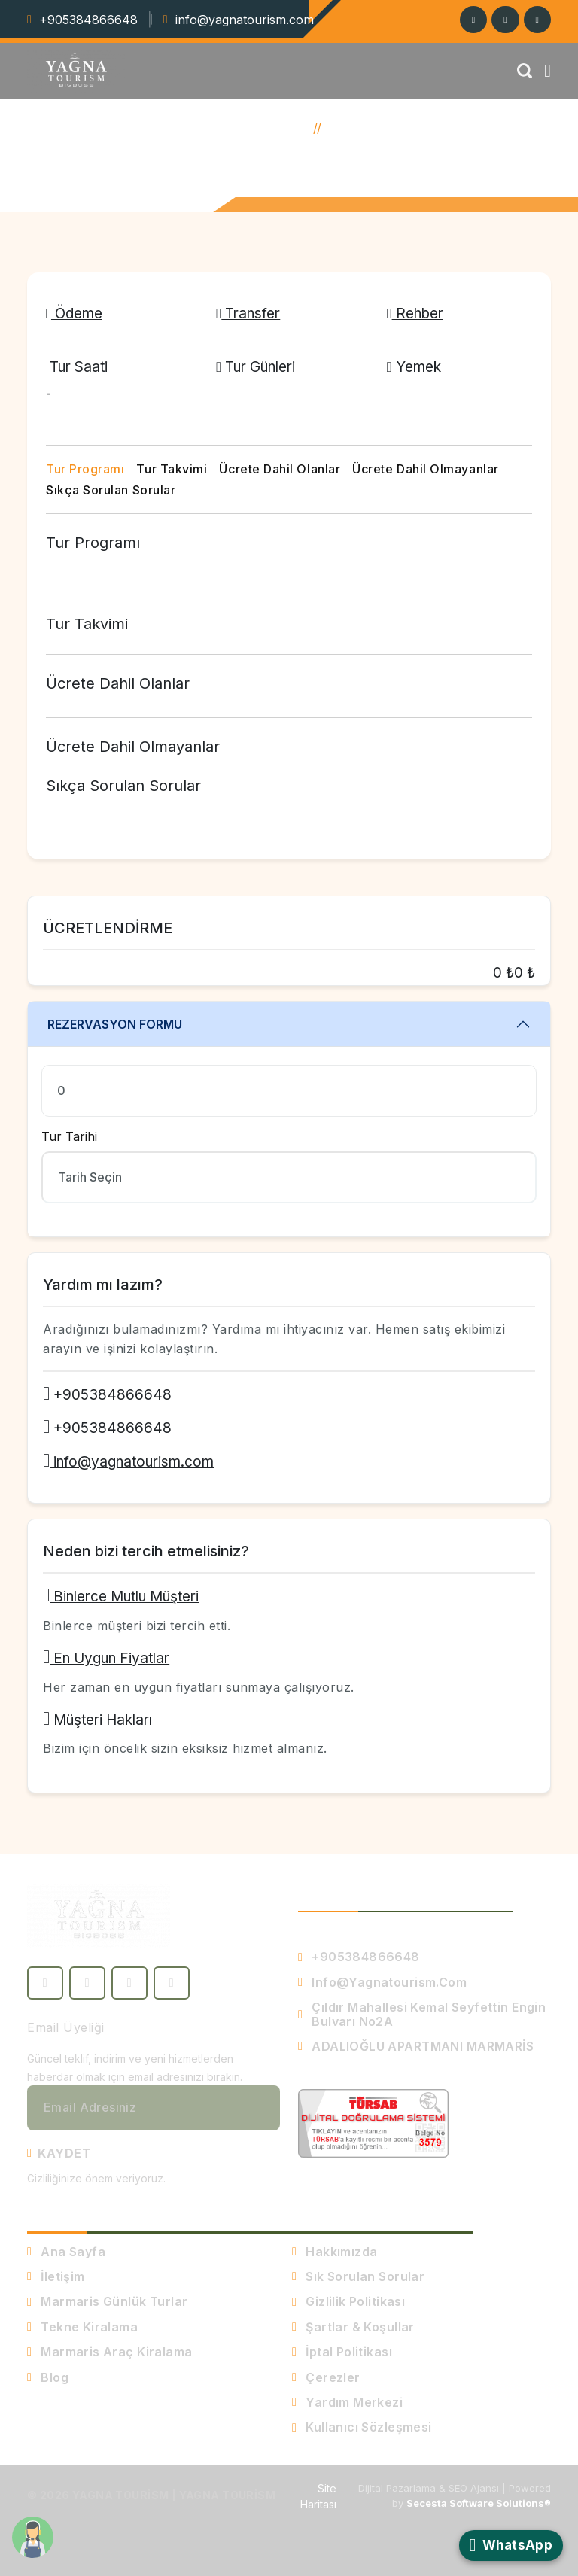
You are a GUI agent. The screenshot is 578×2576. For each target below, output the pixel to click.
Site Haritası (318, 2496)
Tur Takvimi (171, 468)
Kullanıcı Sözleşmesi (362, 2427)
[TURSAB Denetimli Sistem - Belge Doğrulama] (373, 2122)
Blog (47, 2377)
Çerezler (326, 2377)
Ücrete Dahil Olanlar (279, 468)
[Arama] (524, 71)
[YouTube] (172, 1983)
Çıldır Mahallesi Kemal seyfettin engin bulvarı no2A (422, 2014)
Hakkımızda (334, 2251)
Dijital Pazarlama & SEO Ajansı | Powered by (454, 2495)
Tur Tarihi (69, 1136)
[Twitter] (505, 20)
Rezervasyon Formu (114, 1024)
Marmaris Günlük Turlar (107, 2301)
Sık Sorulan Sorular (358, 2276)
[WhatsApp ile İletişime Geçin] (511, 2546)
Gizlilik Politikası (348, 2301)
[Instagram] (472, 20)
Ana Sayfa (274, 127)
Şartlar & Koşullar (353, 2327)
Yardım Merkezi (347, 2402)
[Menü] (547, 71)
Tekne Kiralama (82, 2327)
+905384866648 (88, 19)
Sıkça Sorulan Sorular (110, 489)
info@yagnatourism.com (244, 19)
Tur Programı (85, 468)
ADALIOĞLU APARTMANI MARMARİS (416, 2046)
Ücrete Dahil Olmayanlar (425, 468)
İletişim (56, 2276)
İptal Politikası (342, 2352)
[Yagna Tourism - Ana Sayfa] (98, 1914)
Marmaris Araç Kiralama (110, 2352)
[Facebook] (537, 20)
